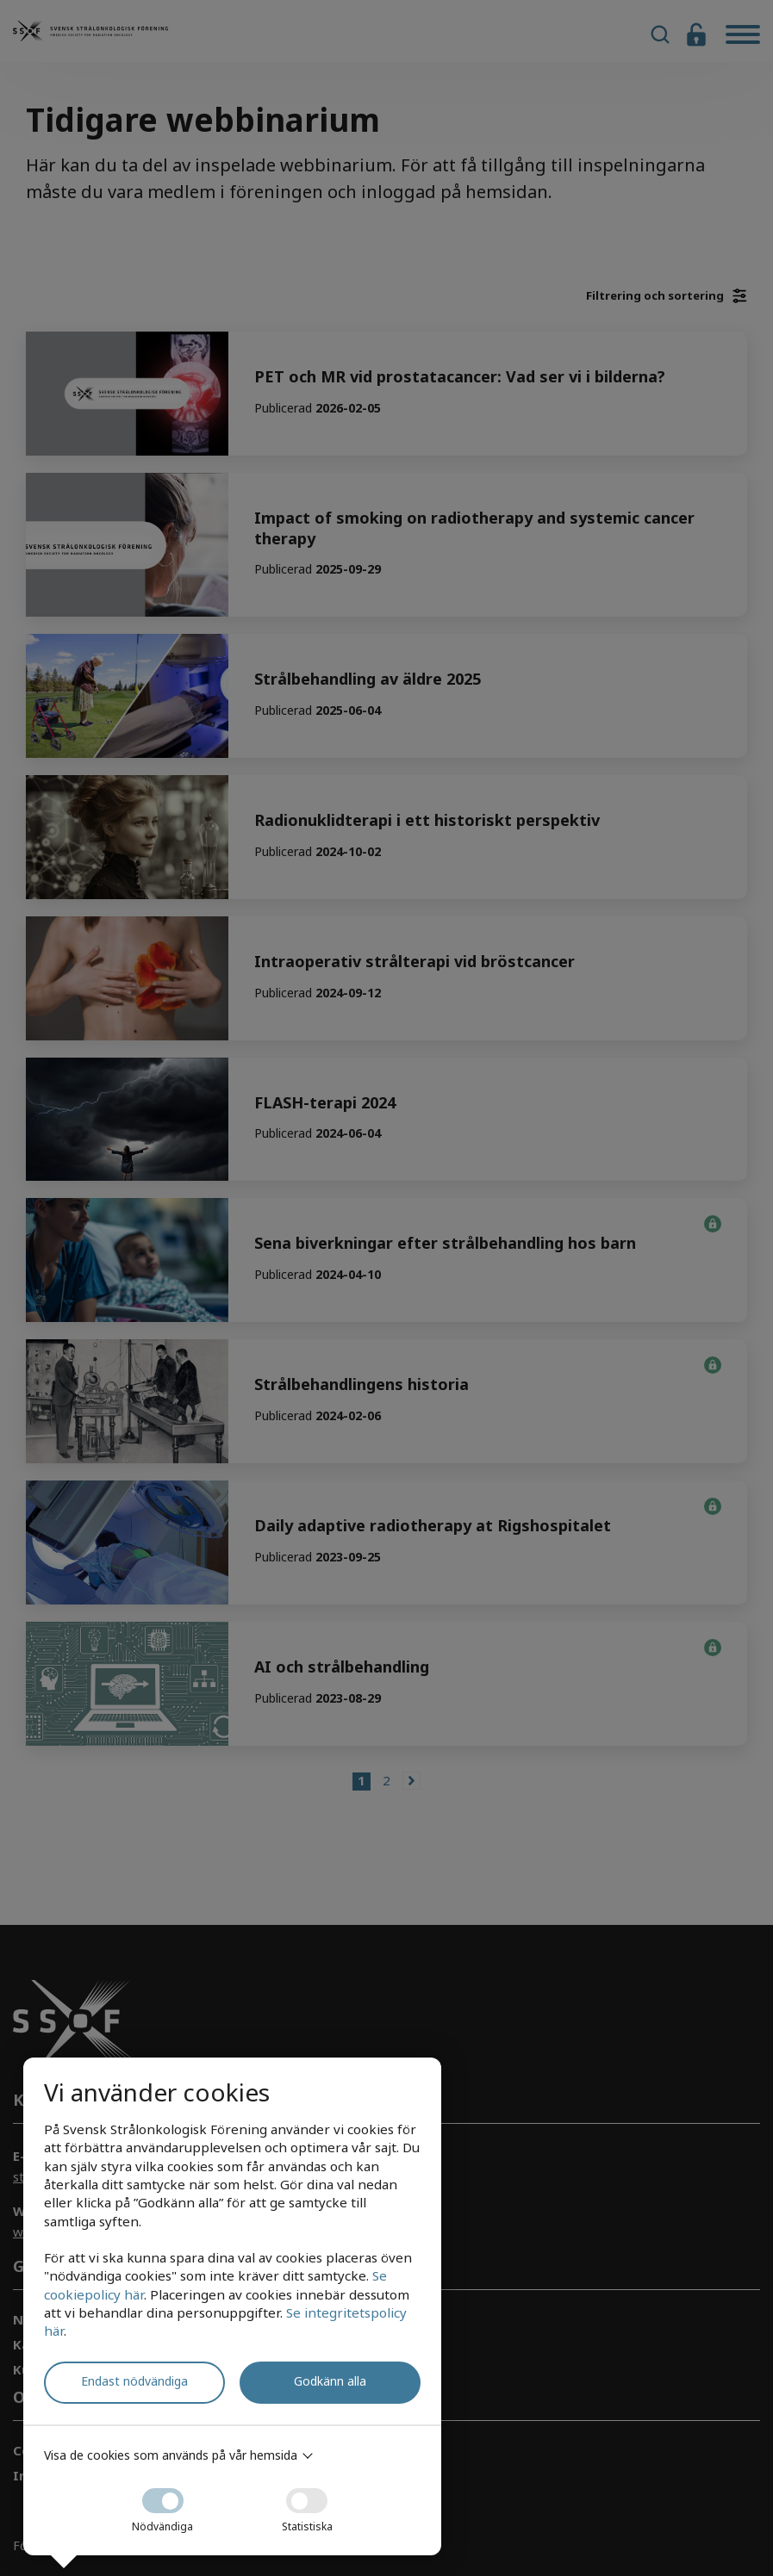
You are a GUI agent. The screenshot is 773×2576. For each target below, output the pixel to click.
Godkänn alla (330, 2381)
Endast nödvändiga (134, 2381)
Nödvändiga (162, 2505)
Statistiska (307, 2505)
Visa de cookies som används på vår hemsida (170, 2455)
